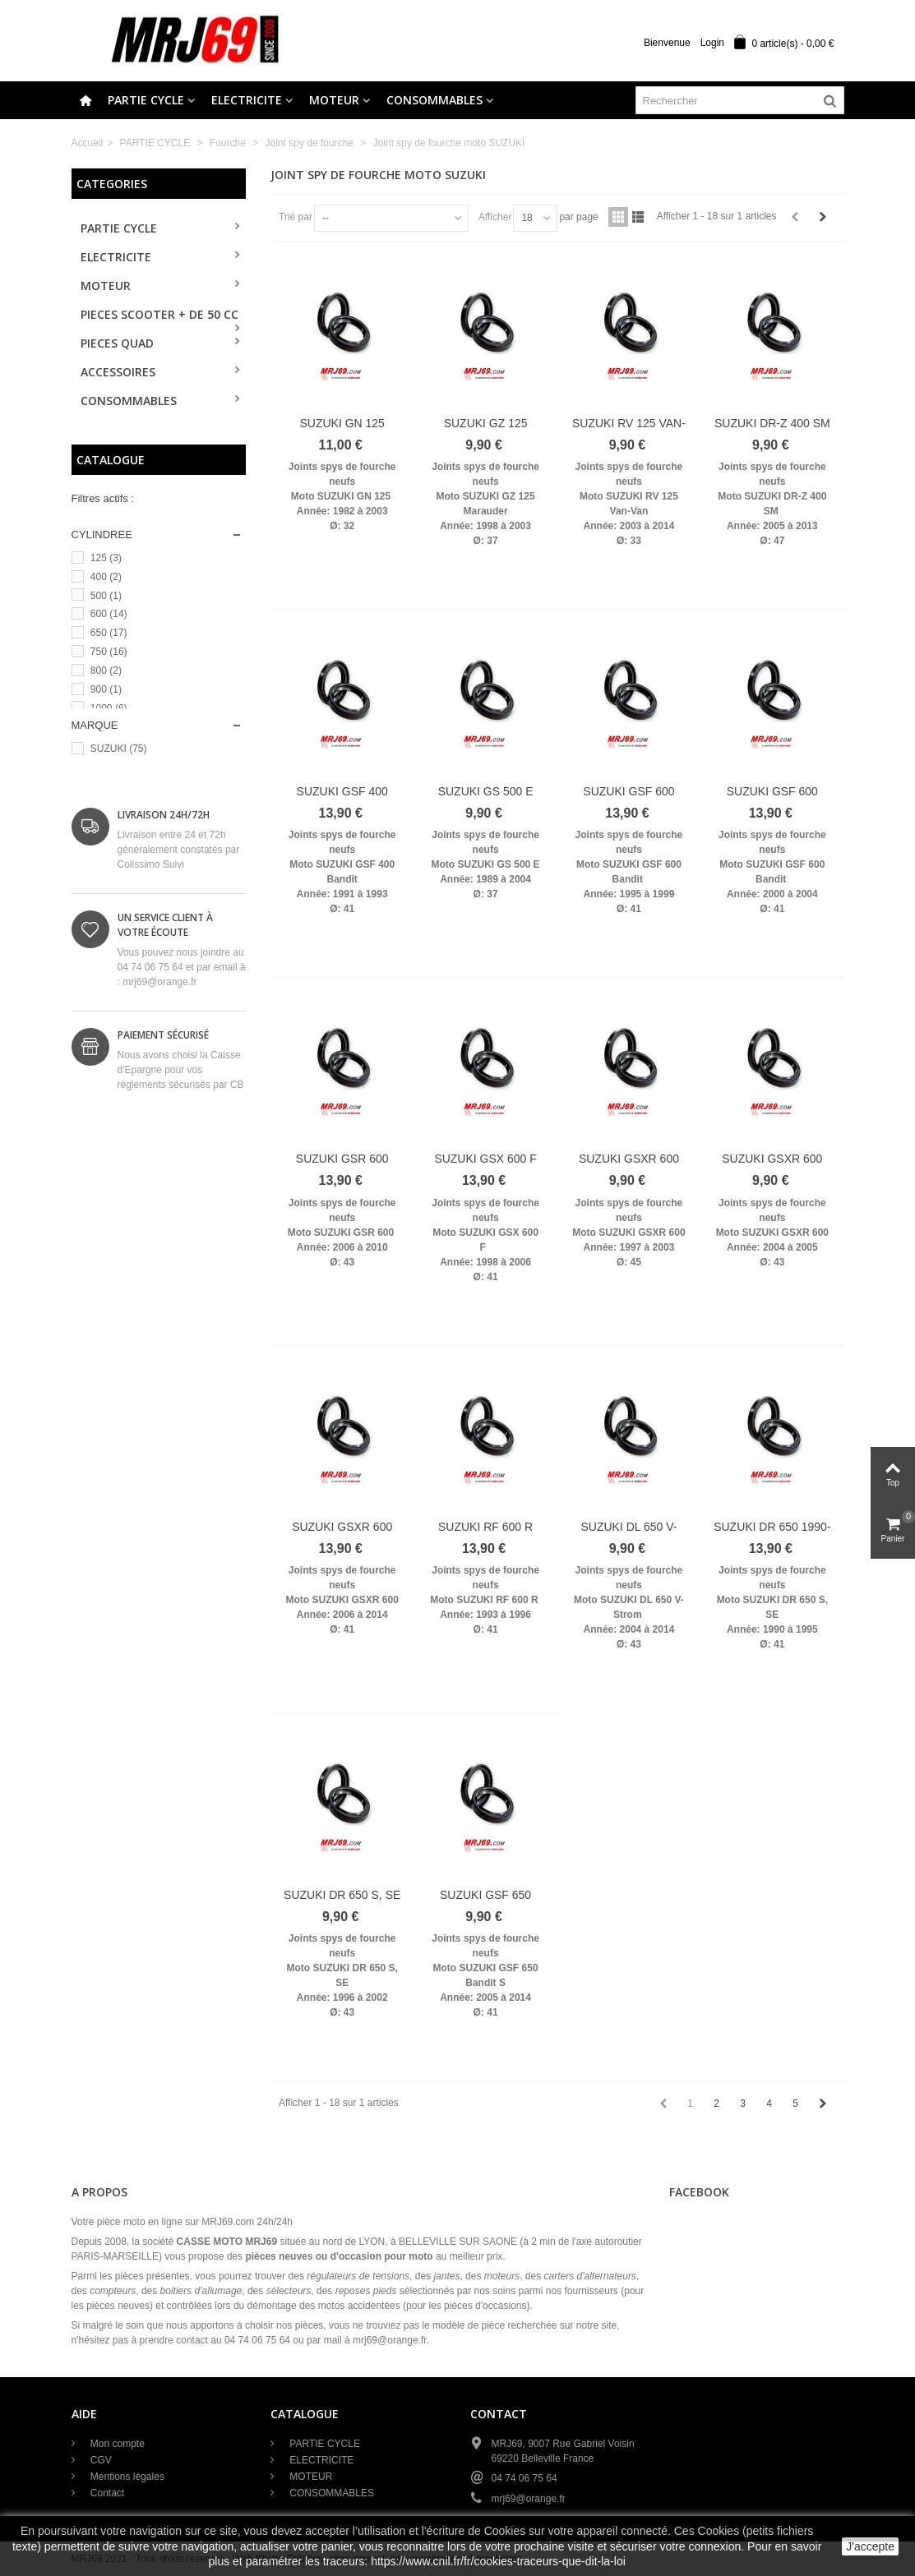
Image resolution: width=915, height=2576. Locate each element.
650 (108, 632)
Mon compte (116, 2443)
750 (108, 651)
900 (106, 689)
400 (106, 577)
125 (106, 558)
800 (106, 670)
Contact (106, 2493)
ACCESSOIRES (118, 372)
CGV (100, 2460)
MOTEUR (334, 100)
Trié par (295, 217)
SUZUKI (118, 748)
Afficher (494, 217)
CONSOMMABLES (434, 100)
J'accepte (870, 2546)
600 (108, 614)
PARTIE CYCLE (146, 100)
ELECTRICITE (246, 100)
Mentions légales (126, 2476)
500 (106, 595)
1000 (108, 708)
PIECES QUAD (117, 343)
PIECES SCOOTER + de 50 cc (159, 314)
